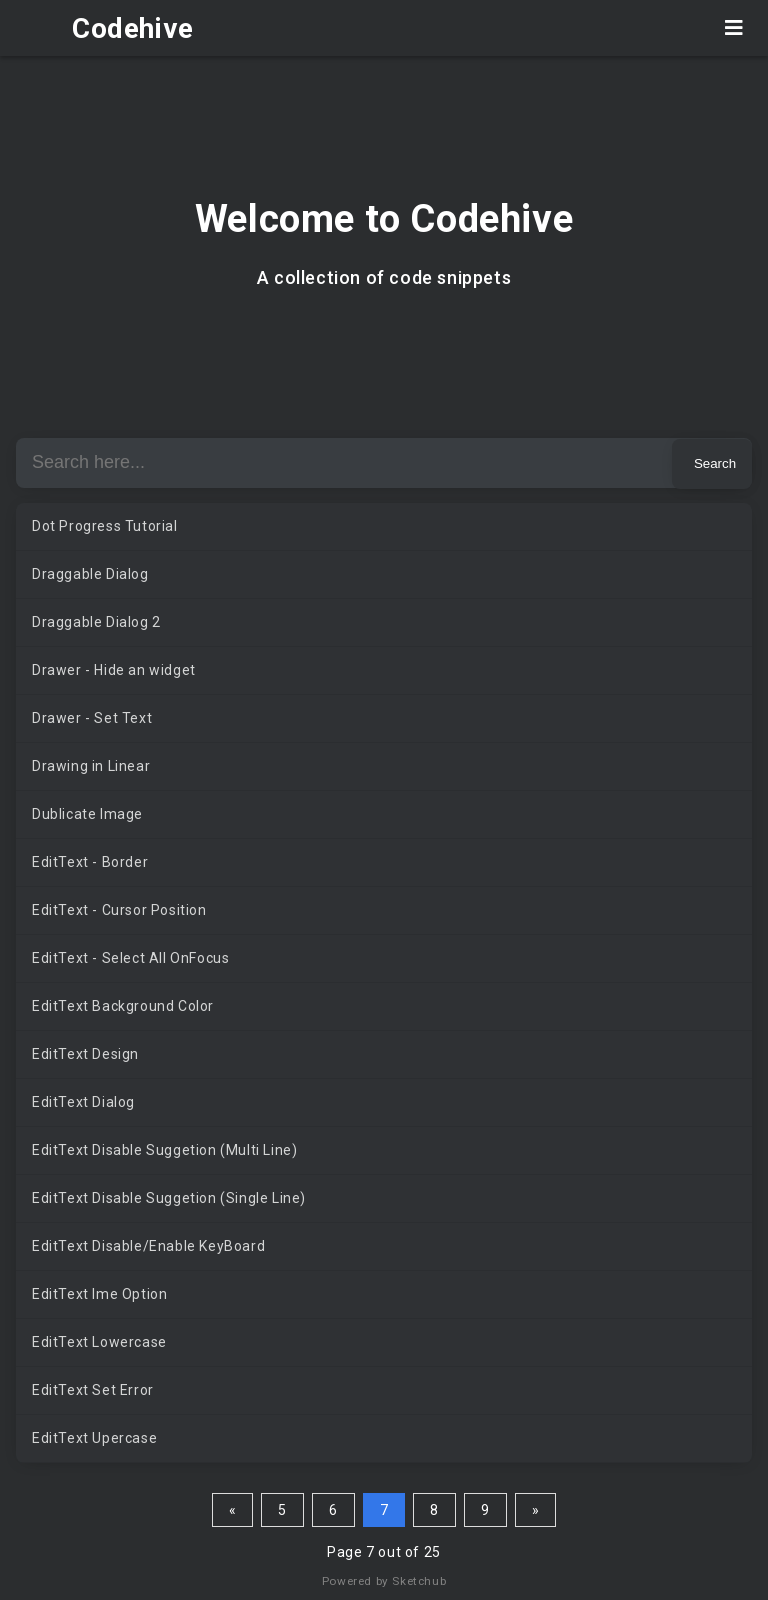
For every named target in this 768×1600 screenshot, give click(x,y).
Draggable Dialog (90, 574)
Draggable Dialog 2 (96, 622)
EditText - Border (90, 862)
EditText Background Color (123, 1006)
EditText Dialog (83, 1102)
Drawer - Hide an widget (114, 670)
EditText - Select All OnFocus (130, 958)
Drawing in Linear (91, 766)
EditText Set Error (93, 1390)
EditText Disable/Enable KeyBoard (148, 1246)
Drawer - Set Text (92, 718)
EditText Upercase (94, 1438)
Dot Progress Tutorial (105, 526)
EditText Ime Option (99, 1294)
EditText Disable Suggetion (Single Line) (169, 1198)
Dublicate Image (87, 814)
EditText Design (85, 1054)
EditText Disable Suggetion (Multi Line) (164, 1150)
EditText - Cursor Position (119, 910)
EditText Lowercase (99, 1342)
